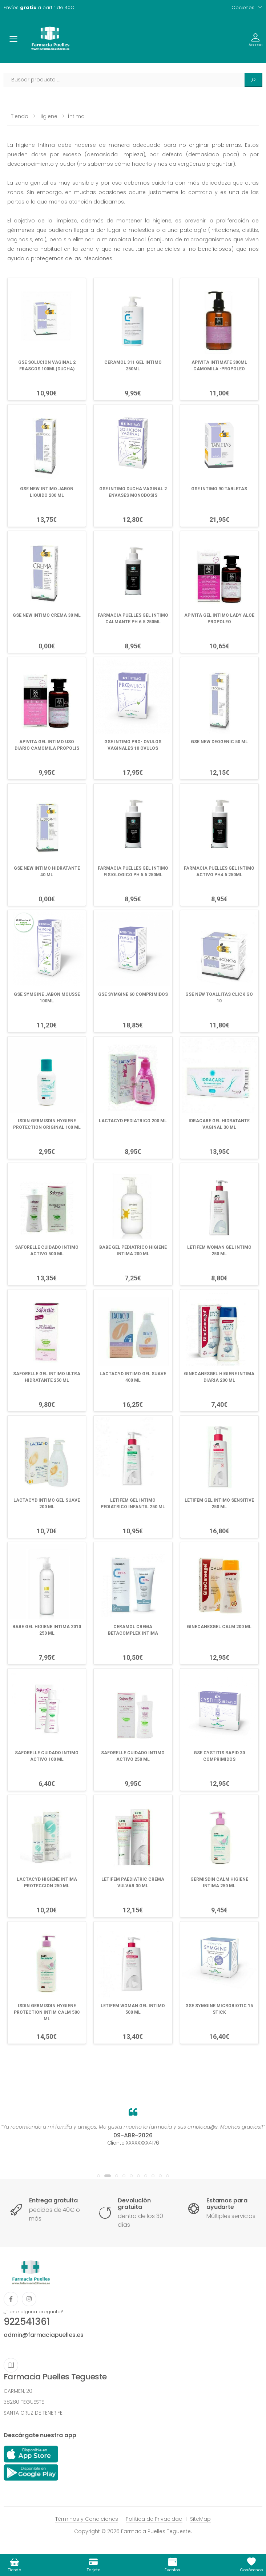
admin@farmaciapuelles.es (44, 2335)
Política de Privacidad (154, 2519)
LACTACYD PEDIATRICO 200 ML (133, 1120)
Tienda (19, 116)
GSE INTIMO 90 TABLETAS (219, 488)
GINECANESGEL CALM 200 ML (219, 1626)
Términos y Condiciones (86, 2519)
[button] (98, 2176)
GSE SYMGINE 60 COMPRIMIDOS (133, 994)
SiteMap (200, 2519)
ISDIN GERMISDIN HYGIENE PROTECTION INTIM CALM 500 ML (47, 2012)
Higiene (48, 116)
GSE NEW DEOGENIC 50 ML (219, 741)
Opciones (242, 7)
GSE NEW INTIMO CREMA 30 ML (47, 615)
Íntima (76, 116)
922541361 (27, 2321)
